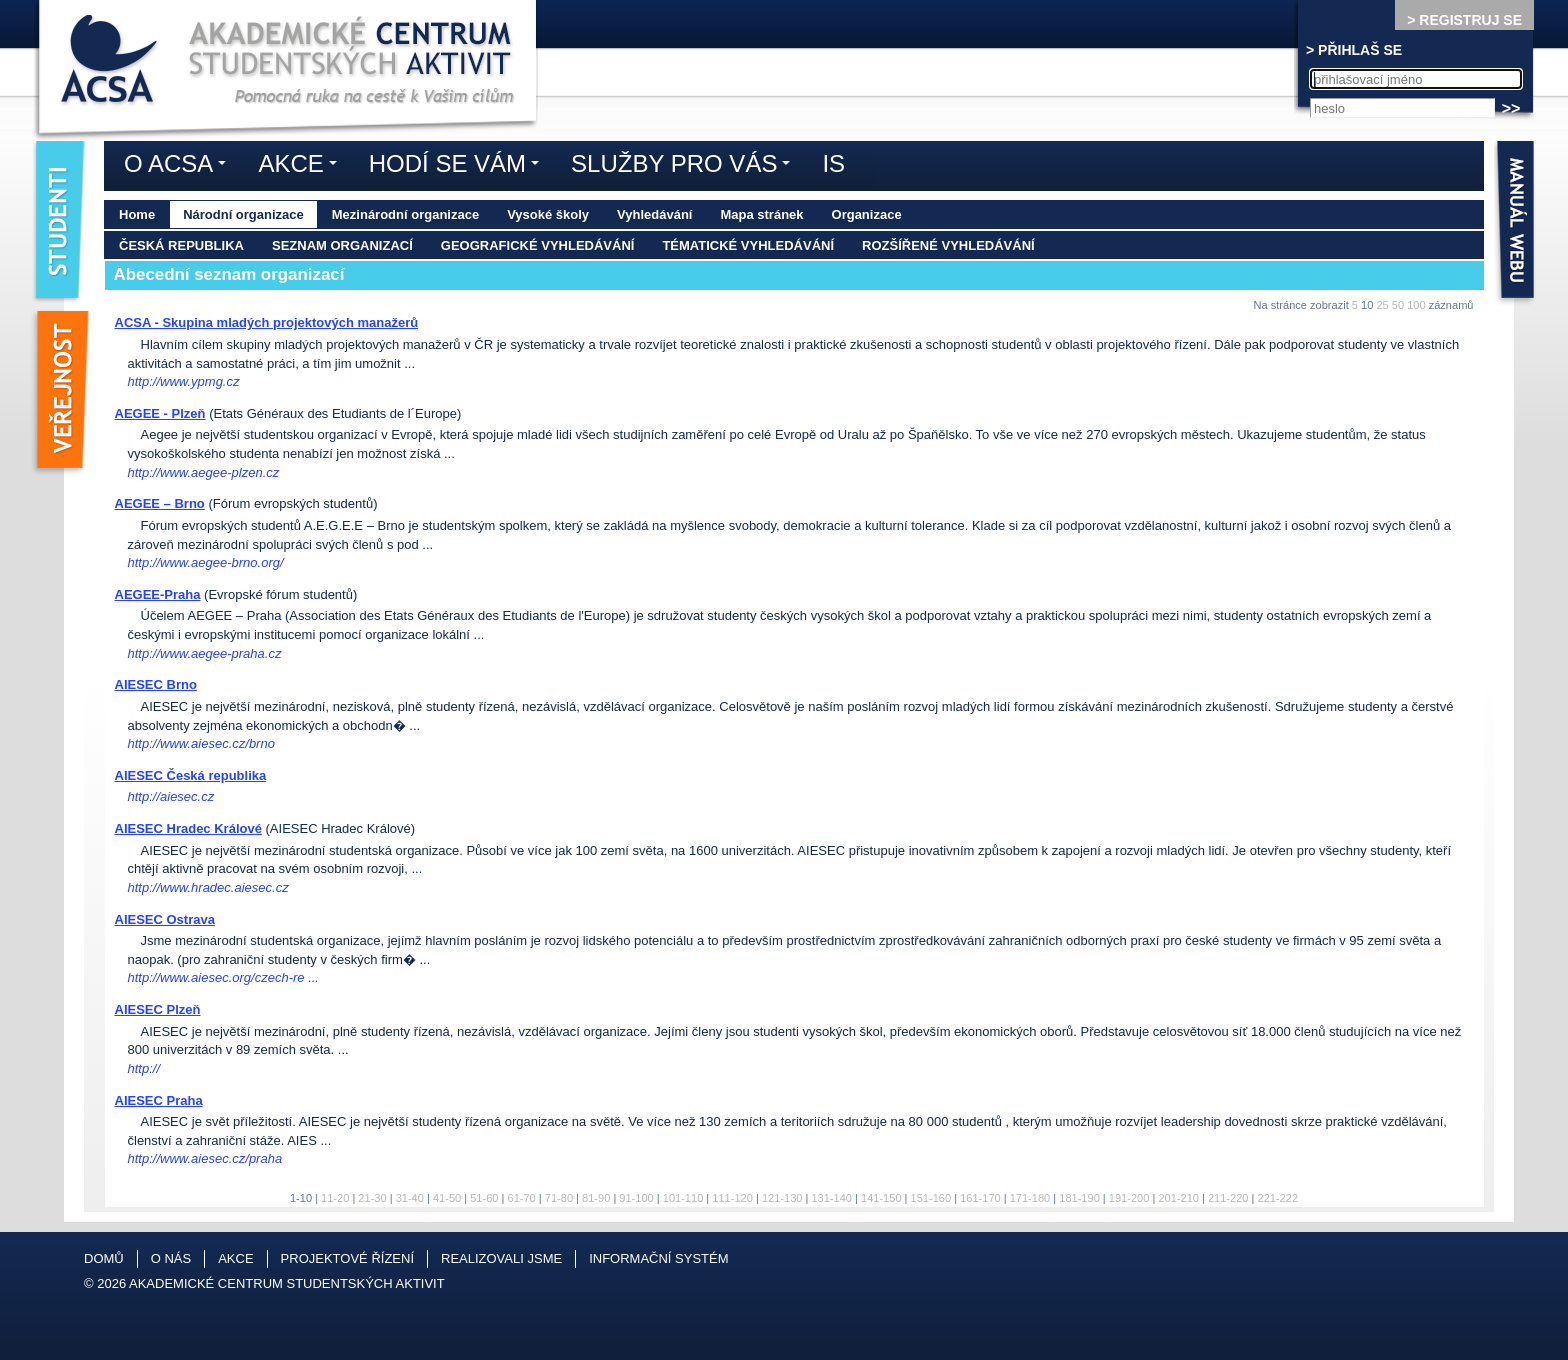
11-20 (335, 1198)
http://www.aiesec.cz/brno (201, 743)
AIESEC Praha (159, 1100)
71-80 (559, 1198)
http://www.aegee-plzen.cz (204, 472)
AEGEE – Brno (160, 503)
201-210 (1178, 1198)
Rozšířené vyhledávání (948, 245)
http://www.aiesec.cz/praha (205, 1158)
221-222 (1278, 1198)
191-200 (1129, 1198)
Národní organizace (243, 214)
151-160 (931, 1198)
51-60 (484, 1198)
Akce (302, 167)
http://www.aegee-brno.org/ (206, 562)
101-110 (683, 1198)
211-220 (1228, 1198)
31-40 (410, 1198)
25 (1382, 305)
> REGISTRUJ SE (1464, 20)
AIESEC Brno (156, 684)
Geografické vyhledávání (538, 245)
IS (833, 163)
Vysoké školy (548, 214)
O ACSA (180, 167)
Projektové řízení (347, 1258)
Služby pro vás (685, 167)
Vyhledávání (654, 214)
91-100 (636, 1198)
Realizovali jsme (501, 1258)
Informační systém (658, 1258)
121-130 (782, 1198)
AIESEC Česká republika (191, 775)
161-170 (980, 1198)
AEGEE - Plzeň (160, 413)
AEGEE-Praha (158, 594)
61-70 (521, 1198)
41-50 (447, 1198)
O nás (171, 1258)
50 (1398, 305)
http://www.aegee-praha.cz (205, 653)
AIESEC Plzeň (158, 1009)
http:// (144, 1068)
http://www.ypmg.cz (184, 381)
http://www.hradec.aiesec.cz (208, 887)
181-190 (1079, 1198)
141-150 (881, 1198)
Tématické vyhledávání (748, 245)
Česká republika (181, 245)
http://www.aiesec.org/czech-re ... (223, 977)
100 (1416, 305)
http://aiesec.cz (171, 796)
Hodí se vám (459, 167)
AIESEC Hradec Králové (188, 828)
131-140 (831, 1198)
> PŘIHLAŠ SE (1354, 50)
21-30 (372, 1198)
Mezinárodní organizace (405, 214)
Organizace (867, 214)
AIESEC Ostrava (165, 919)
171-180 (1030, 1198)
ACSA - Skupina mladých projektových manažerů (267, 322)
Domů (104, 1258)
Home (137, 214)
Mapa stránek (761, 214)
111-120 (732, 1198)
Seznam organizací (342, 245)
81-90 (596, 1198)
